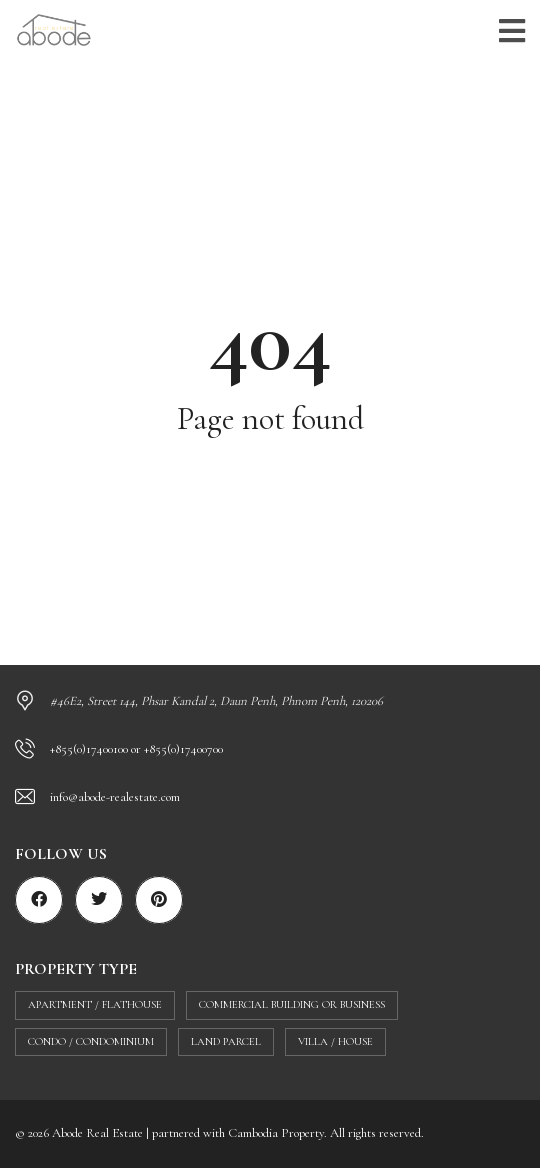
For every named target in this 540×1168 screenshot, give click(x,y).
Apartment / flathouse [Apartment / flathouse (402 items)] (95, 1004)
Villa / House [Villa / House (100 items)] (335, 1041)
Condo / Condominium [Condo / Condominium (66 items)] (91, 1041)
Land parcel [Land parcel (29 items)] (226, 1041)
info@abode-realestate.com (115, 797)
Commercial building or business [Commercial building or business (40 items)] (292, 1004)
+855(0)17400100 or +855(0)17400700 (136, 749)
